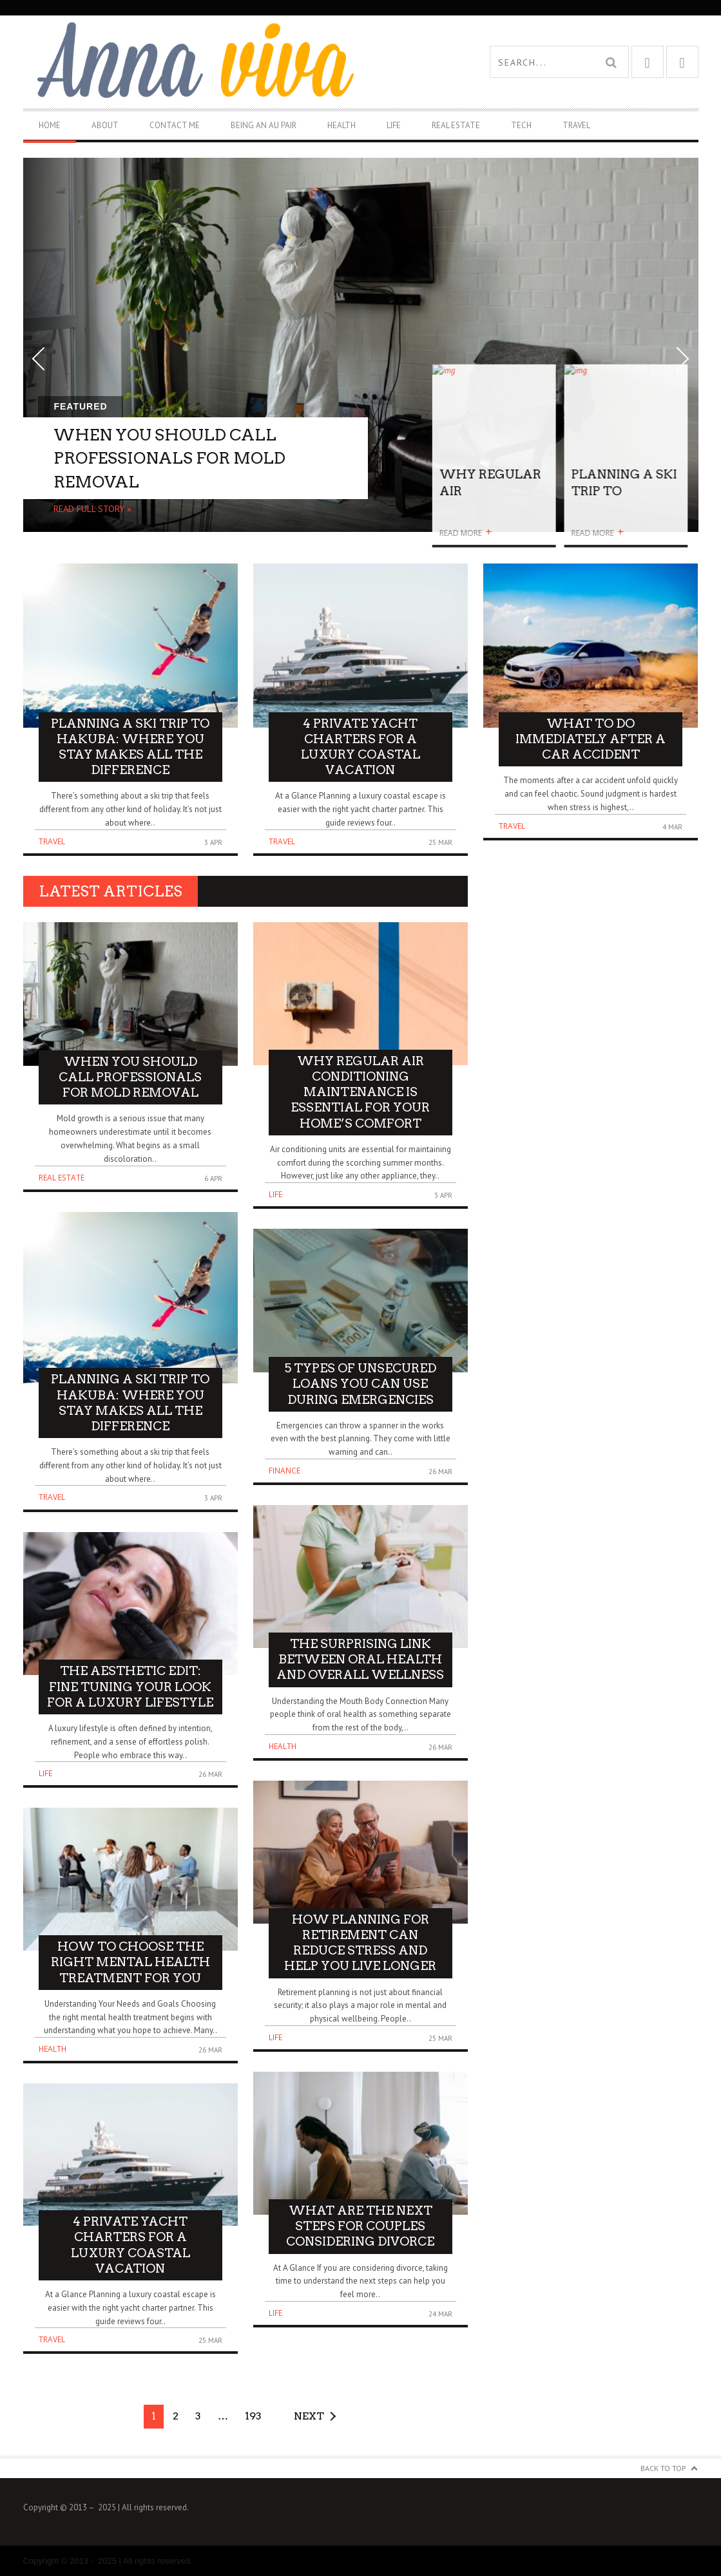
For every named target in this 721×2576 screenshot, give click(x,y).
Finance (284, 1470)
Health (341, 125)
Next (309, 2416)
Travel (576, 125)
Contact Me (174, 125)
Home (50, 125)
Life (394, 125)
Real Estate (456, 125)
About (105, 125)
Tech (521, 125)
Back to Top (663, 2468)
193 (253, 2416)
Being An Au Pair (263, 125)
